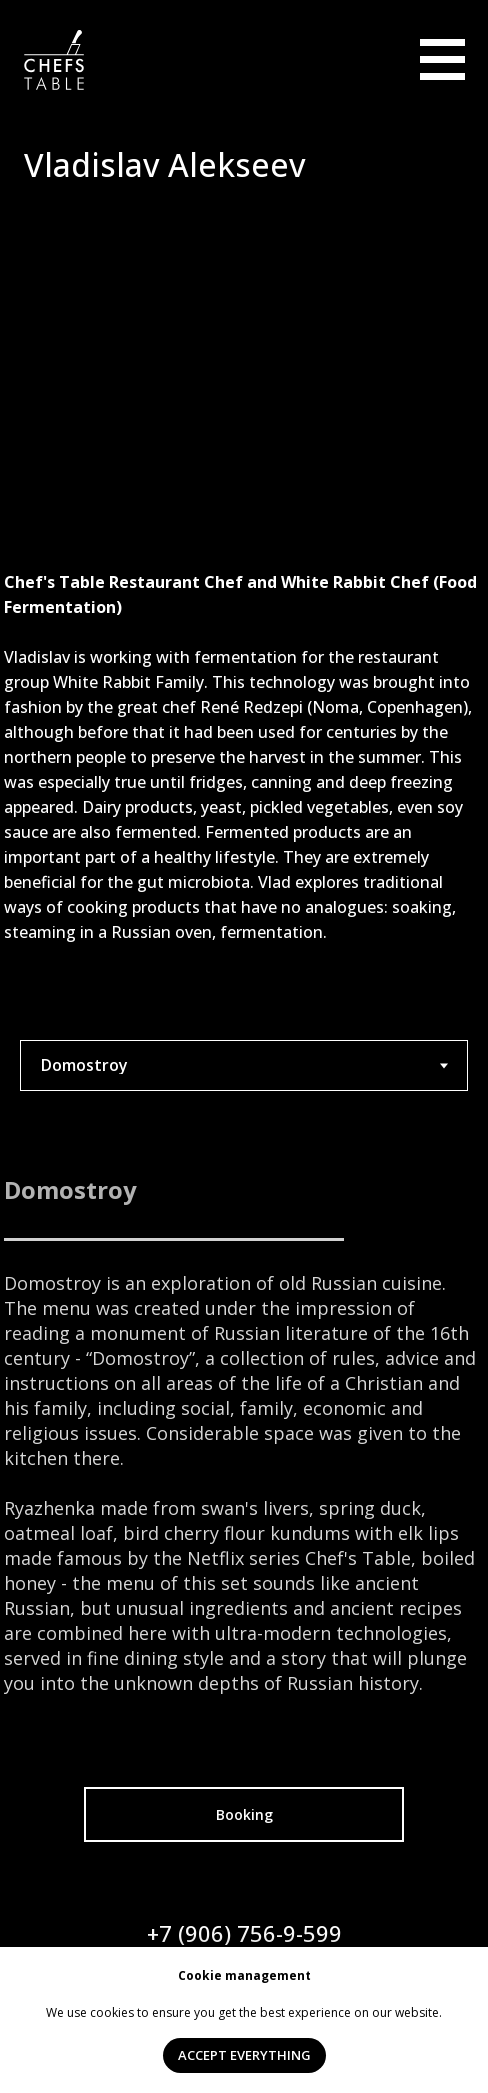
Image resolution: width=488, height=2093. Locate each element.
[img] (443, 60)
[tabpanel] (244, 1433)
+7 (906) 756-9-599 (244, 1933)
